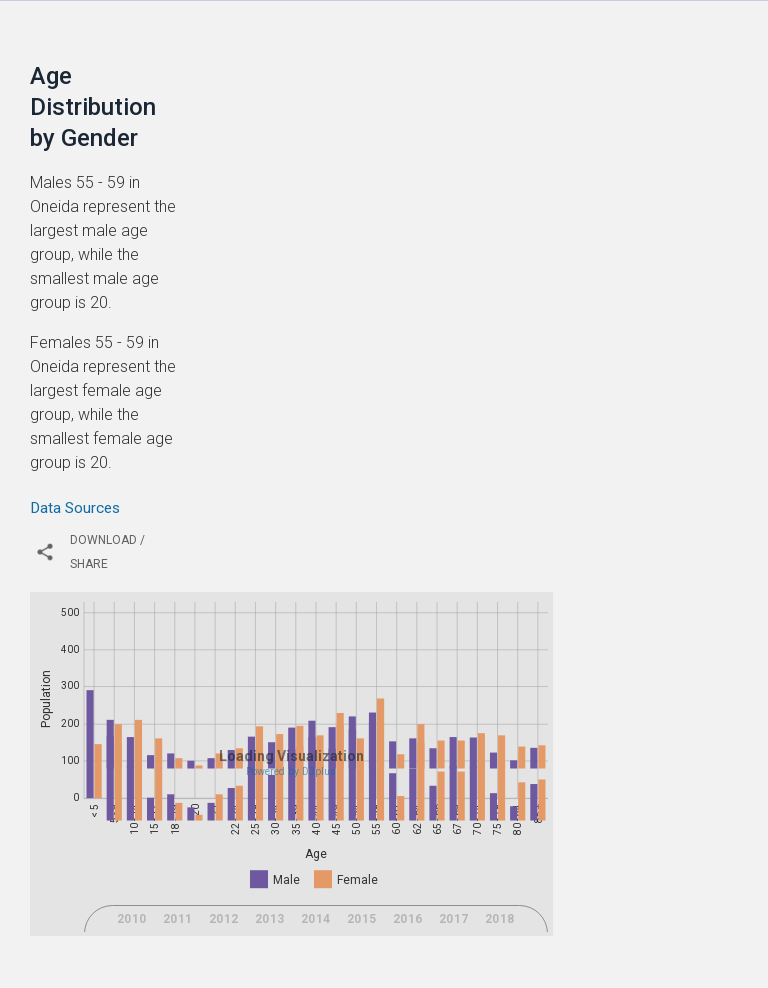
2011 (178, 941)
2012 (224, 941)
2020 (270, 969)
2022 (362, 969)
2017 (454, 941)
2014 (316, 941)
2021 (316, 969)
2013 (270, 941)
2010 (132, 941)
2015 (362, 941)
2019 (224, 969)
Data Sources (75, 508)
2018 (500, 941)
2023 (408, 969)
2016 (408, 941)
